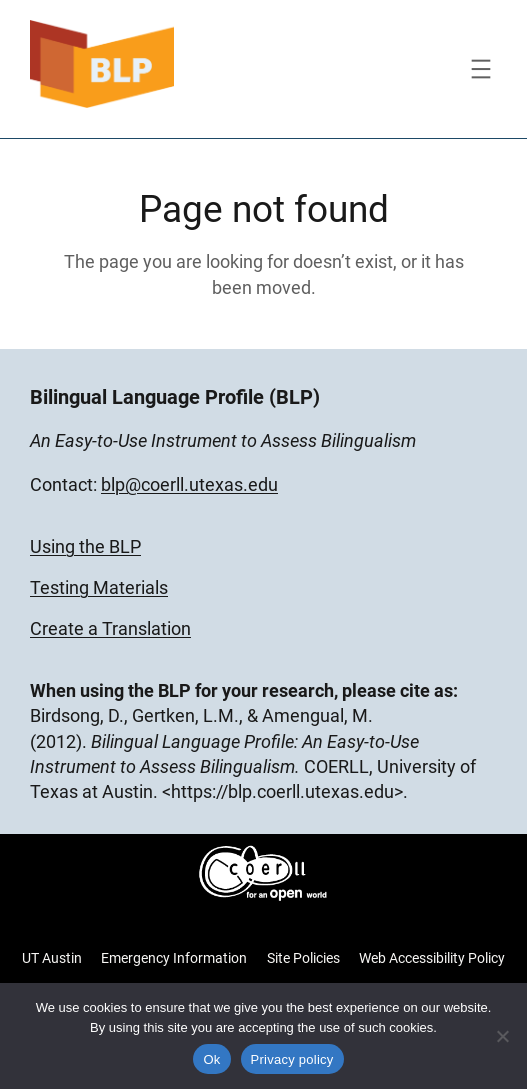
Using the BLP (85, 546)
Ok (211, 1059)
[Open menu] (481, 69)
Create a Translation (110, 628)
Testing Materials (99, 587)
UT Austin (52, 958)
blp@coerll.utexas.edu (189, 484)
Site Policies (303, 958)
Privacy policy (292, 1059)
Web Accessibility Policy (432, 958)
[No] (502, 1036)
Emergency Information (174, 958)
